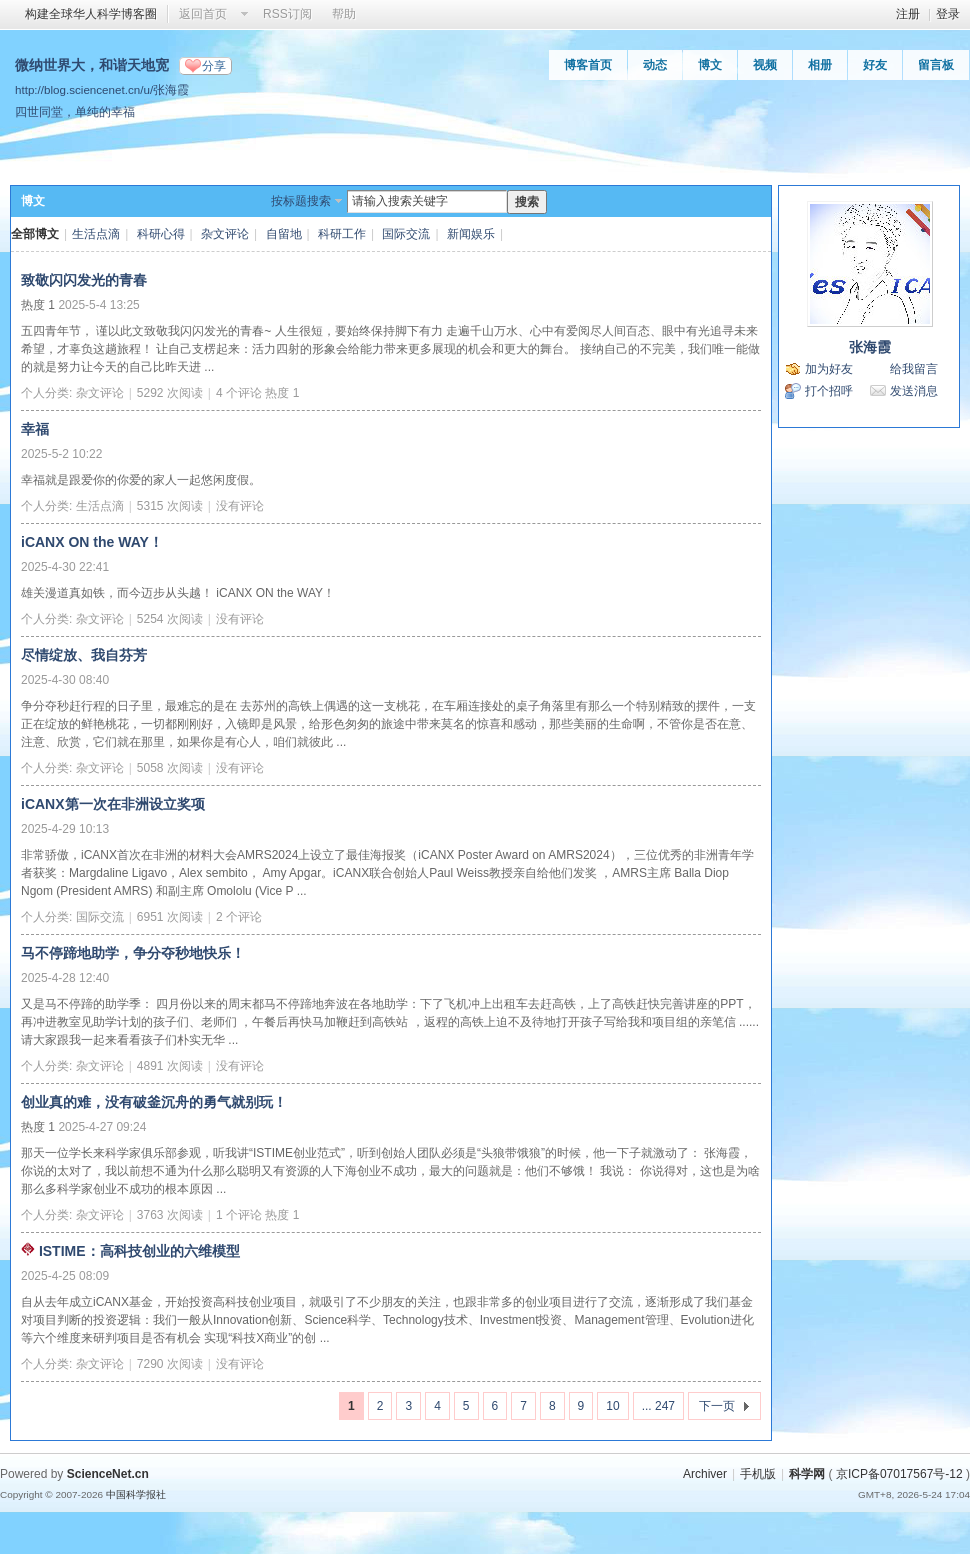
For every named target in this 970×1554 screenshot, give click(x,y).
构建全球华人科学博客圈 (91, 14)
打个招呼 (829, 391)
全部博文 (35, 234)
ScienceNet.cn (108, 1474)
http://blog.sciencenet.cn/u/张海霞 (102, 89)
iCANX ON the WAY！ (92, 542)
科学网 (807, 1474)
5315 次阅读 (170, 506)
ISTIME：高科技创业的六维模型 (139, 1251)
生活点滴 (96, 234)
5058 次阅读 (170, 768)
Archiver (705, 1474)
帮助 (344, 14)
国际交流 (406, 234)
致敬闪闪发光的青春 (84, 280)
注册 (908, 14)
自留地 (284, 234)
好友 (875, 65)
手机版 (758, 1474)
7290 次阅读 (170, 1364)
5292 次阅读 (170, 393)
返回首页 (203, 14)
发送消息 (914, 391)
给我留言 (914, 369)
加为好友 (829, 369)
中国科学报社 (136, 1494)
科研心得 (161, 234)
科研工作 (342, 234)
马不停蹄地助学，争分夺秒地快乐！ (133, 953)
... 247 (658, 1406)
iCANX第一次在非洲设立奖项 (113, 804)
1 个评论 (239, 1215)
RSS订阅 (287, 14)
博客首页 (588, 65)
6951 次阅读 (170, 917)
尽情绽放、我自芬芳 (84, 655)
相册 (820, 65)
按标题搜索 (301, 201)
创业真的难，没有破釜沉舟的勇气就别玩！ (154, 1102)
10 (612, 1406)
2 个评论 (239, 917)
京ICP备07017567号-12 (899, 1474)
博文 (710, 65)
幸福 (35, 429)
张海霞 (870, 347)
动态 (655, 65)
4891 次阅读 (170, 1066)
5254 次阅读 (170, 619)
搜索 (527, 202)
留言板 (936, 65)
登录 (948, 14)
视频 (765, 65)
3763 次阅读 (170, 1215)
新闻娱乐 (471, 234)
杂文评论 (225, 234)
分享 (214, 66)
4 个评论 (239, 393)
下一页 (717, 1406)
